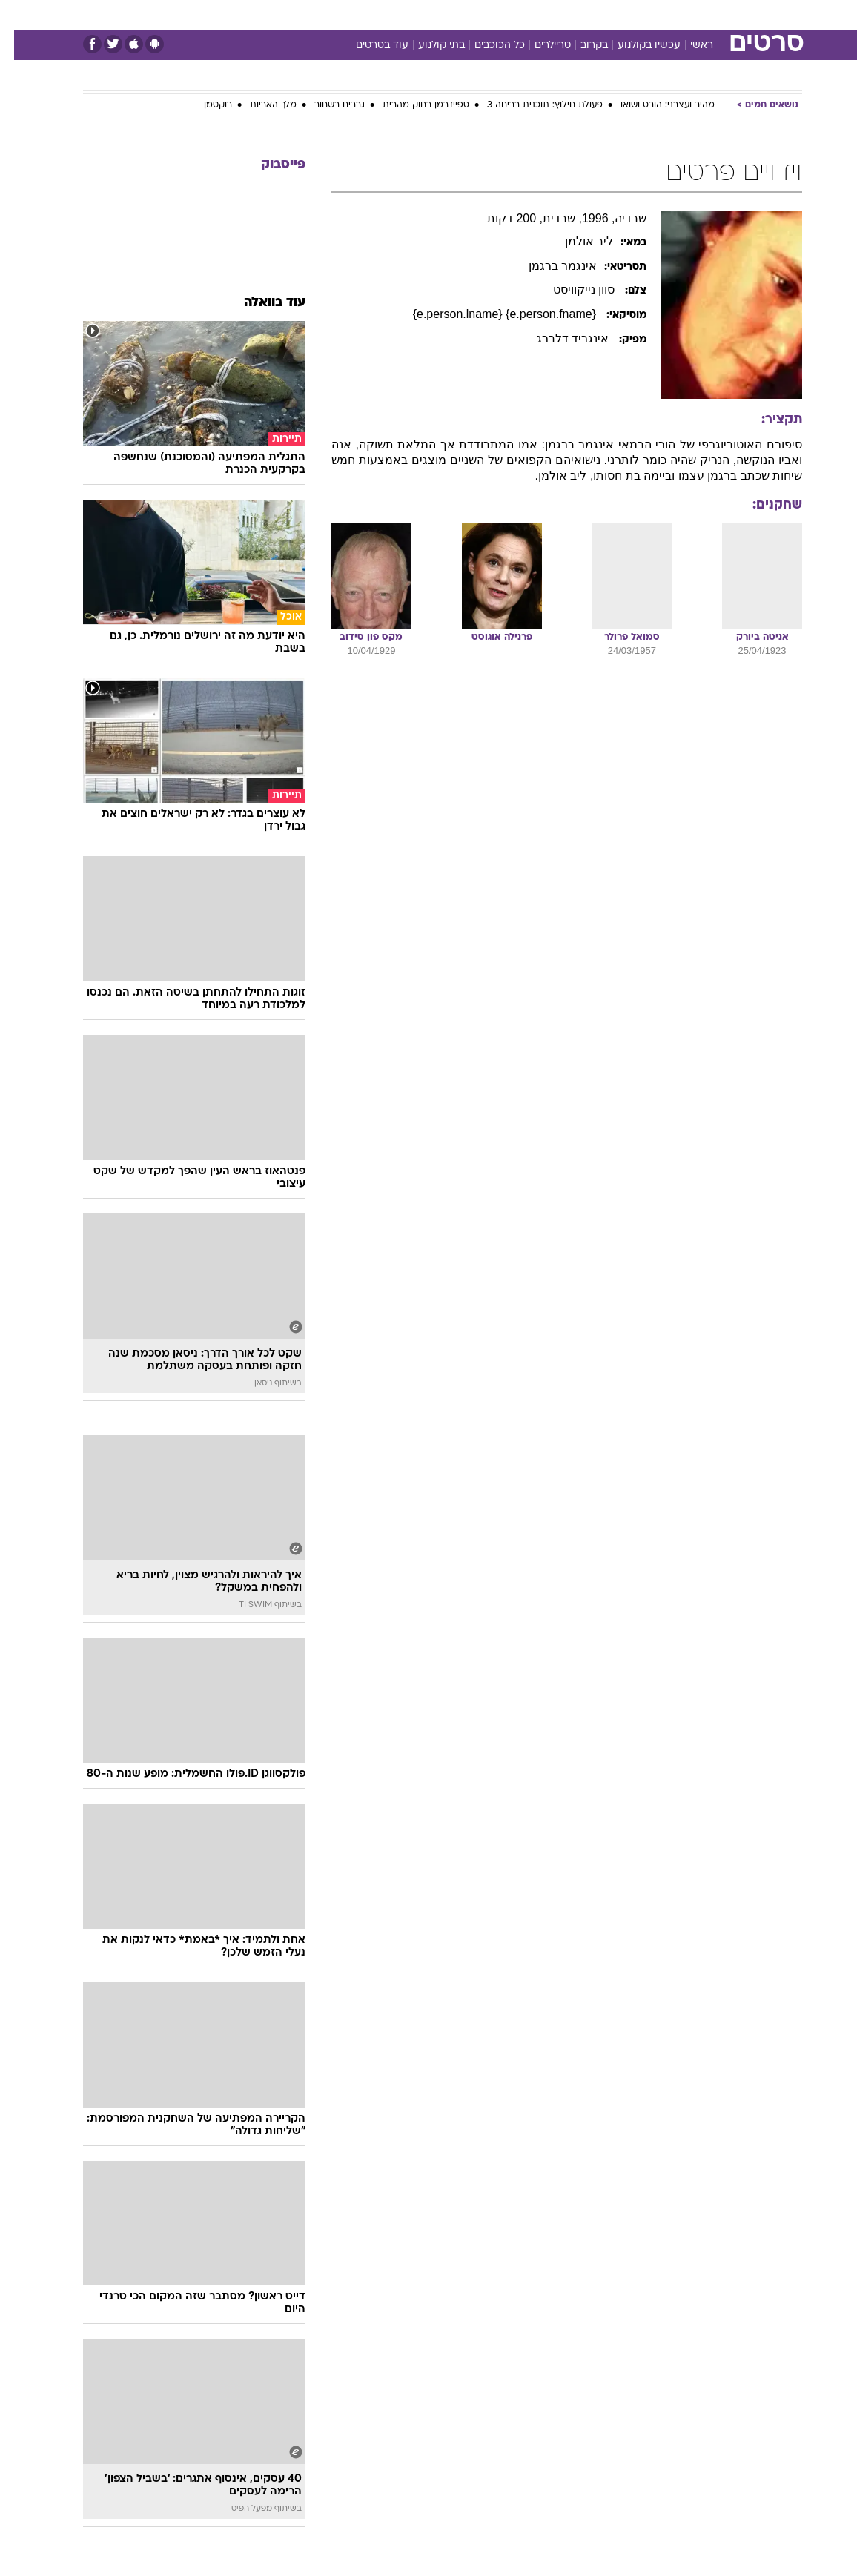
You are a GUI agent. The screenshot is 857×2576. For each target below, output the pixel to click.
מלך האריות (259, 105)
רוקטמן (204, 105)
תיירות (366, 14)
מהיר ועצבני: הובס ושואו (653, 105)
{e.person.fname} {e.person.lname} (492, 314)
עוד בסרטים (368, 45)
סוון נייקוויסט (571, 289)
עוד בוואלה (260, 303)
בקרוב (580, 45)
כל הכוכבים (485, 45)
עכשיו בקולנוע (634, 45)
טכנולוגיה (314, 14)
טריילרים (538, 45)
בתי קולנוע (427, 45)
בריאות (412, 14)
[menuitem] (656, 14)
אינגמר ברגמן (548, 265)
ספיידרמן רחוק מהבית (411, 105)
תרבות (573, 14)
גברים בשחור (325, 105)
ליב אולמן (575, 241)
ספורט (618, 14)
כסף (492, 14)
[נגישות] (20, 13)
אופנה (264, 14)
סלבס (531, 14)
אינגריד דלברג (560, 338)
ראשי (687, 45)
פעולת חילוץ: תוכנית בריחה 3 (531, 105)
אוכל (456, 14)
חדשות (665, 14)
